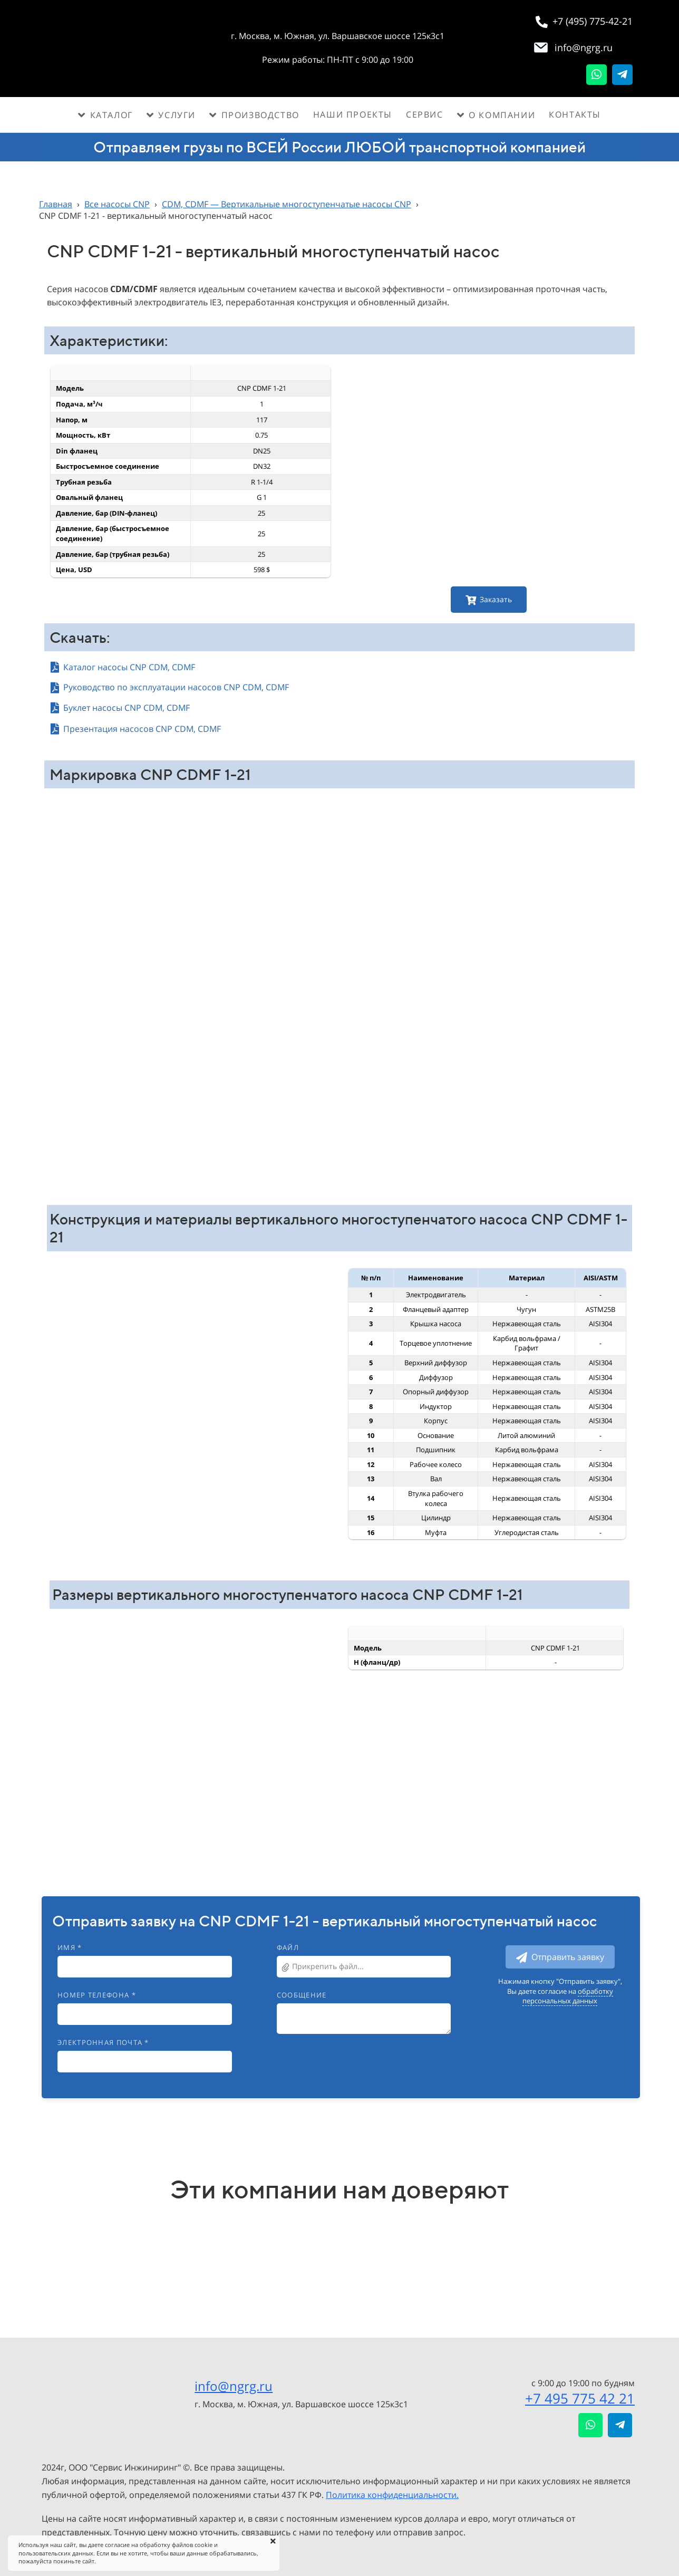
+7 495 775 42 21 (580, 2398)
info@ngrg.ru (234, 2386)
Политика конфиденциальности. (392, 2495)
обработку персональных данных (567, 1995)
